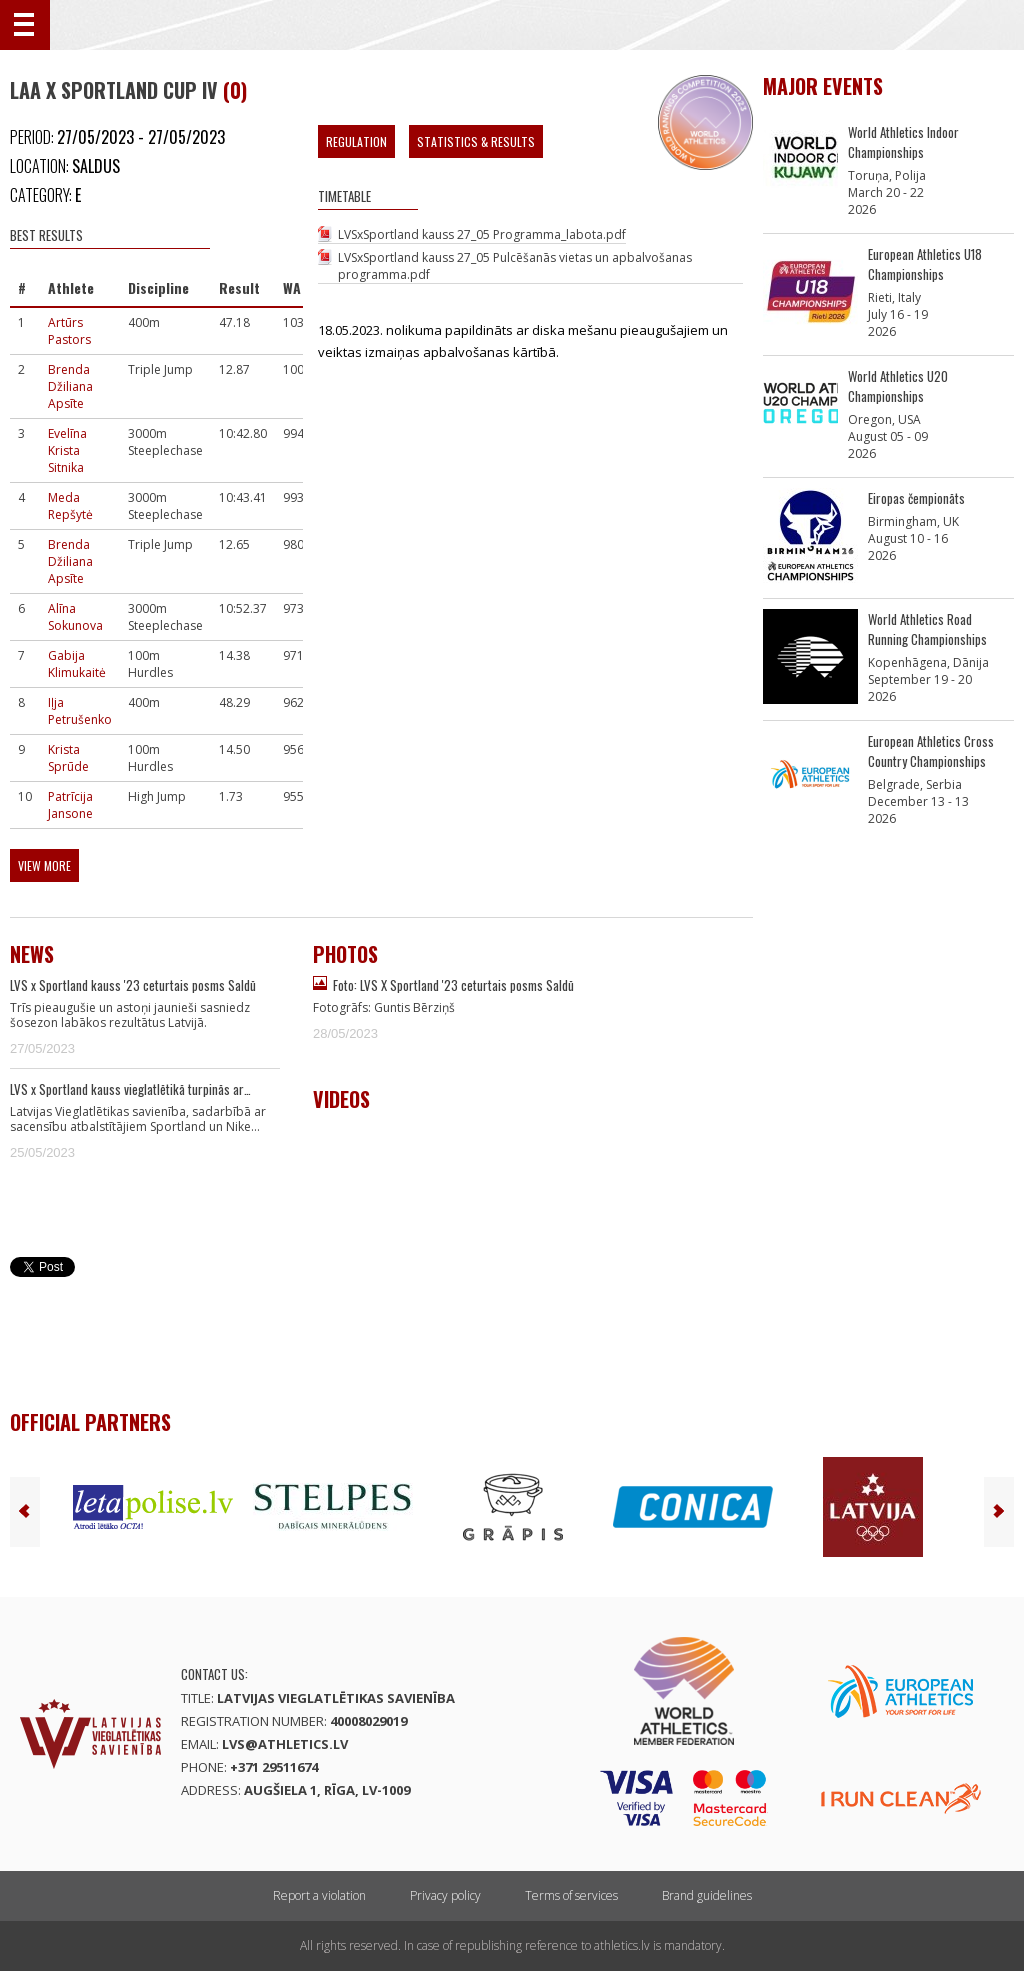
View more (44, 865)
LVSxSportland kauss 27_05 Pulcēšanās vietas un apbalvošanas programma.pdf (515, 266)
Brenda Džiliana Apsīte (70, 386)
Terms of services (571, 1895)
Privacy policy (445, 1895)
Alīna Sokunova (75, 617)
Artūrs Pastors (69, 331)
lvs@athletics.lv (285, 1744)
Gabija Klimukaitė (77, 664)
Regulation (356, 141)
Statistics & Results (476, 141)
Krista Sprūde (68, 758)
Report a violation (319, 1895)
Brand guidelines (707, 1895)
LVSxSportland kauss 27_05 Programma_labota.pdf (482, 234)
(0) (235, 90)
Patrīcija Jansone (70, 805)
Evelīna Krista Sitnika (67, 450)
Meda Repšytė (70, 506)
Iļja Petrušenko (80, 711)
